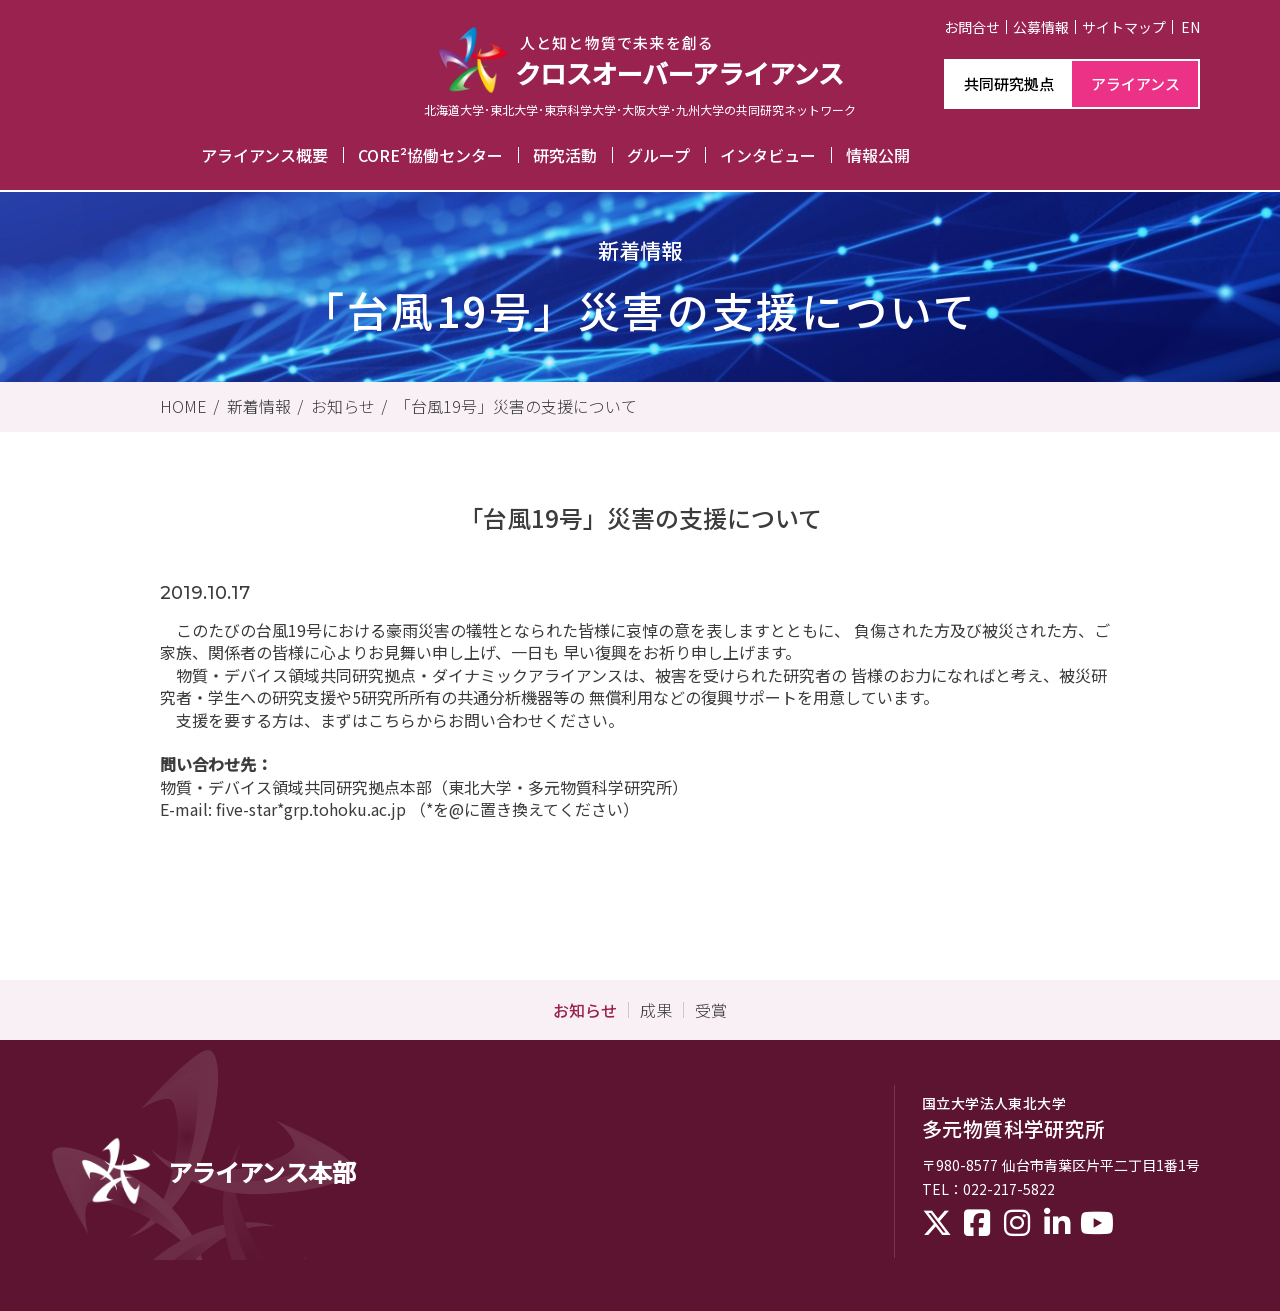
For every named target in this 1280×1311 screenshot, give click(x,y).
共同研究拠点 (1009, 83)
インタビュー (768, 155)
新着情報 (259, 406)
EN (1190, 27)
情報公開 (878, 155)
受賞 (711, 1010)
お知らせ (343, 406)
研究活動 (565, 155)
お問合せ (972, 27)
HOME (183, 406)
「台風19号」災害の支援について (516, 406)
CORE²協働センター (430, 155)
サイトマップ (1124, 27)
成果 (656, 1010)
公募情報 (1041, 27)
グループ (658, 155)
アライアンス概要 (264, 155)
